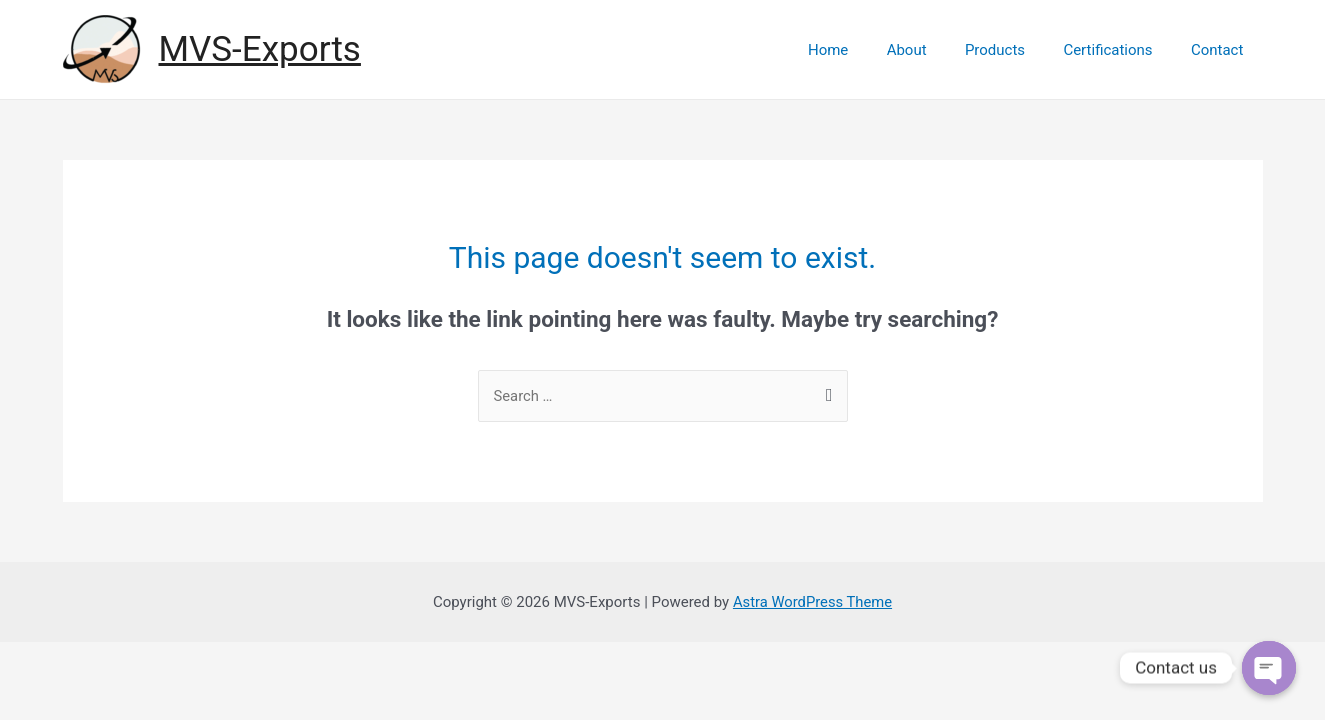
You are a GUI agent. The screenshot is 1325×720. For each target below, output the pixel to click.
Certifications (1120, 50)
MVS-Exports (260, 49)
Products (1016, 50)
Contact (1221, 50)
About (936, 50)
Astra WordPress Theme (813, 602)
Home (865, 50)
